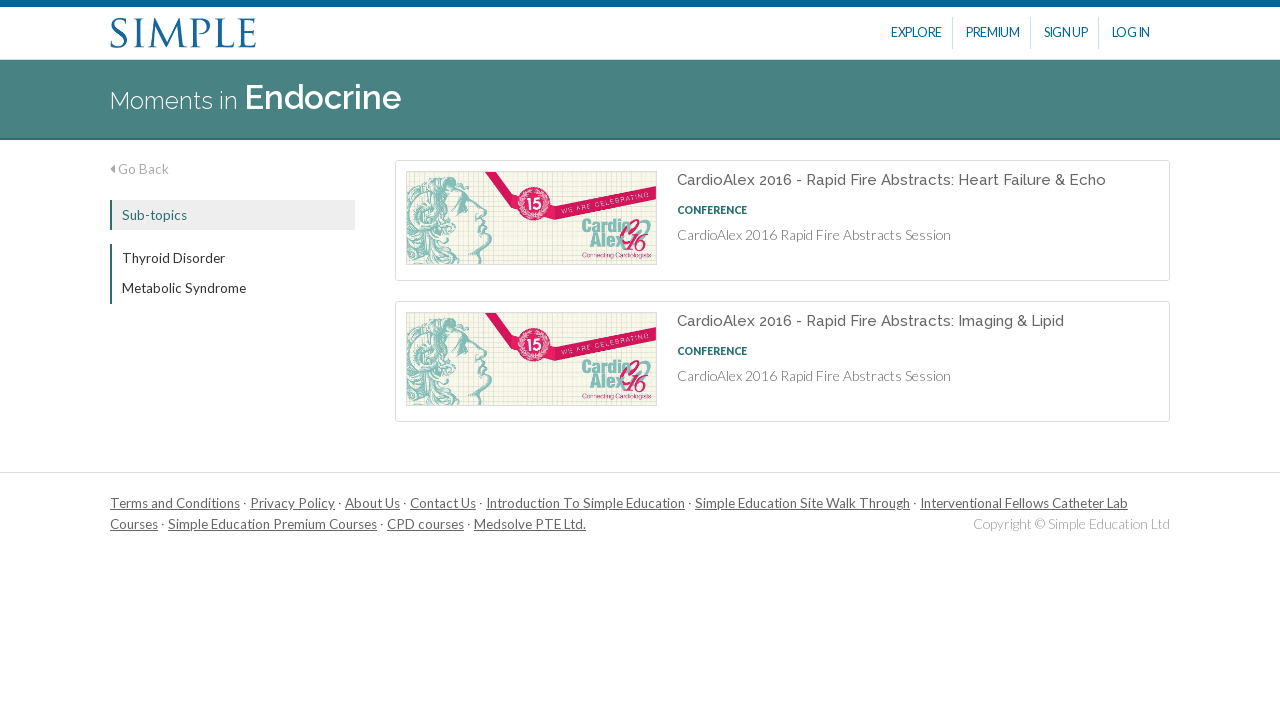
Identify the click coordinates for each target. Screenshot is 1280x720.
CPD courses (425, 524)
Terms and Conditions (175, 503)
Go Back (139, 169)
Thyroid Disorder (173, 258)
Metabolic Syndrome (184, 288)
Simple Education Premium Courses (272, 524)
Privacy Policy (292, 503)
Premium (993, 32)
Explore (916, 32)
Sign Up (1066, 32)
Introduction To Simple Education (585, 503)
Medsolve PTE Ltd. (530, 524)
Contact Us (443, 503)
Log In (1131, 32)
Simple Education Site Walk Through (802, 503)
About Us (372, 503)
